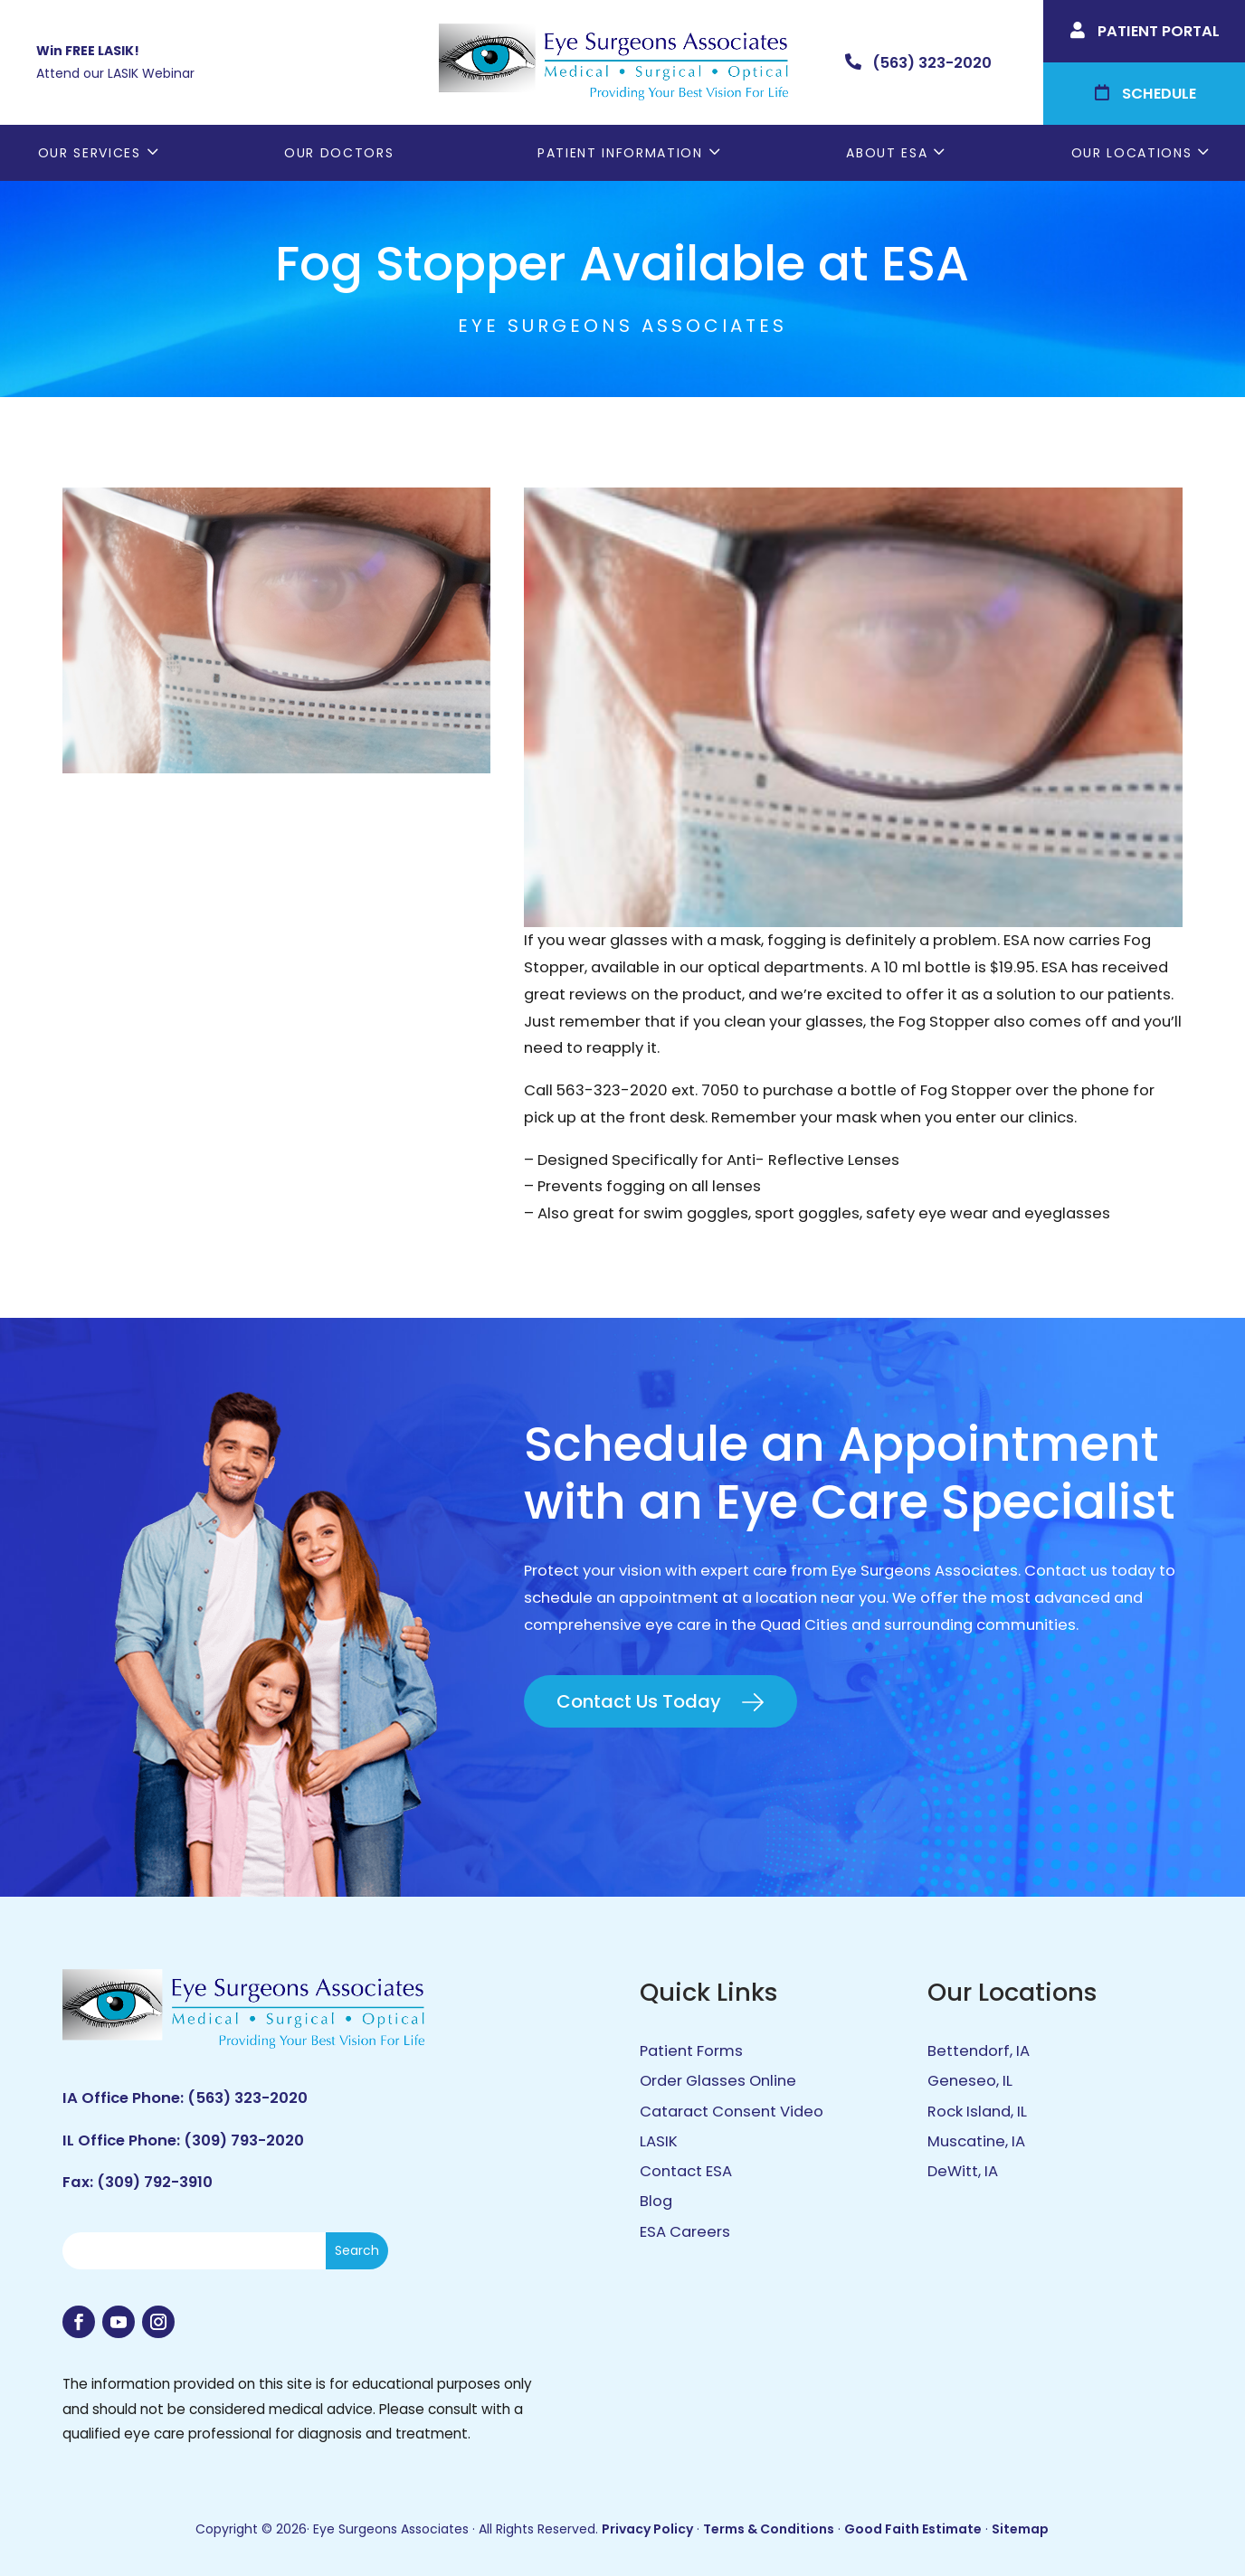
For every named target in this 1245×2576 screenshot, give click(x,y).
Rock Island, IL (977, 2111)
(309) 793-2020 (244, 2140)
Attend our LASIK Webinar (115, 73)
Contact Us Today (638, 1701)
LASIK (659, 2141)
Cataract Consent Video (731, 2111)
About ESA (886, 153)
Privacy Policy (647, 2529)
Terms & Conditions (768, 2529)
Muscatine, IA (976, 2141)
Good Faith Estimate (913, 2529)
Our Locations (1132, 153)
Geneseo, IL (969, 2080)
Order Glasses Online (718, 2080)
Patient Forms (691, 2051)
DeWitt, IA (962, 2171)
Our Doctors (339, 153)
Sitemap (1020, 2529)
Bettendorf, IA (978, 2051)
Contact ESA (686, 2171)
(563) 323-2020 (247, 2098)
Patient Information (620, 153)
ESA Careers (685, 2231)
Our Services (89, 153)
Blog (656, 2201)
